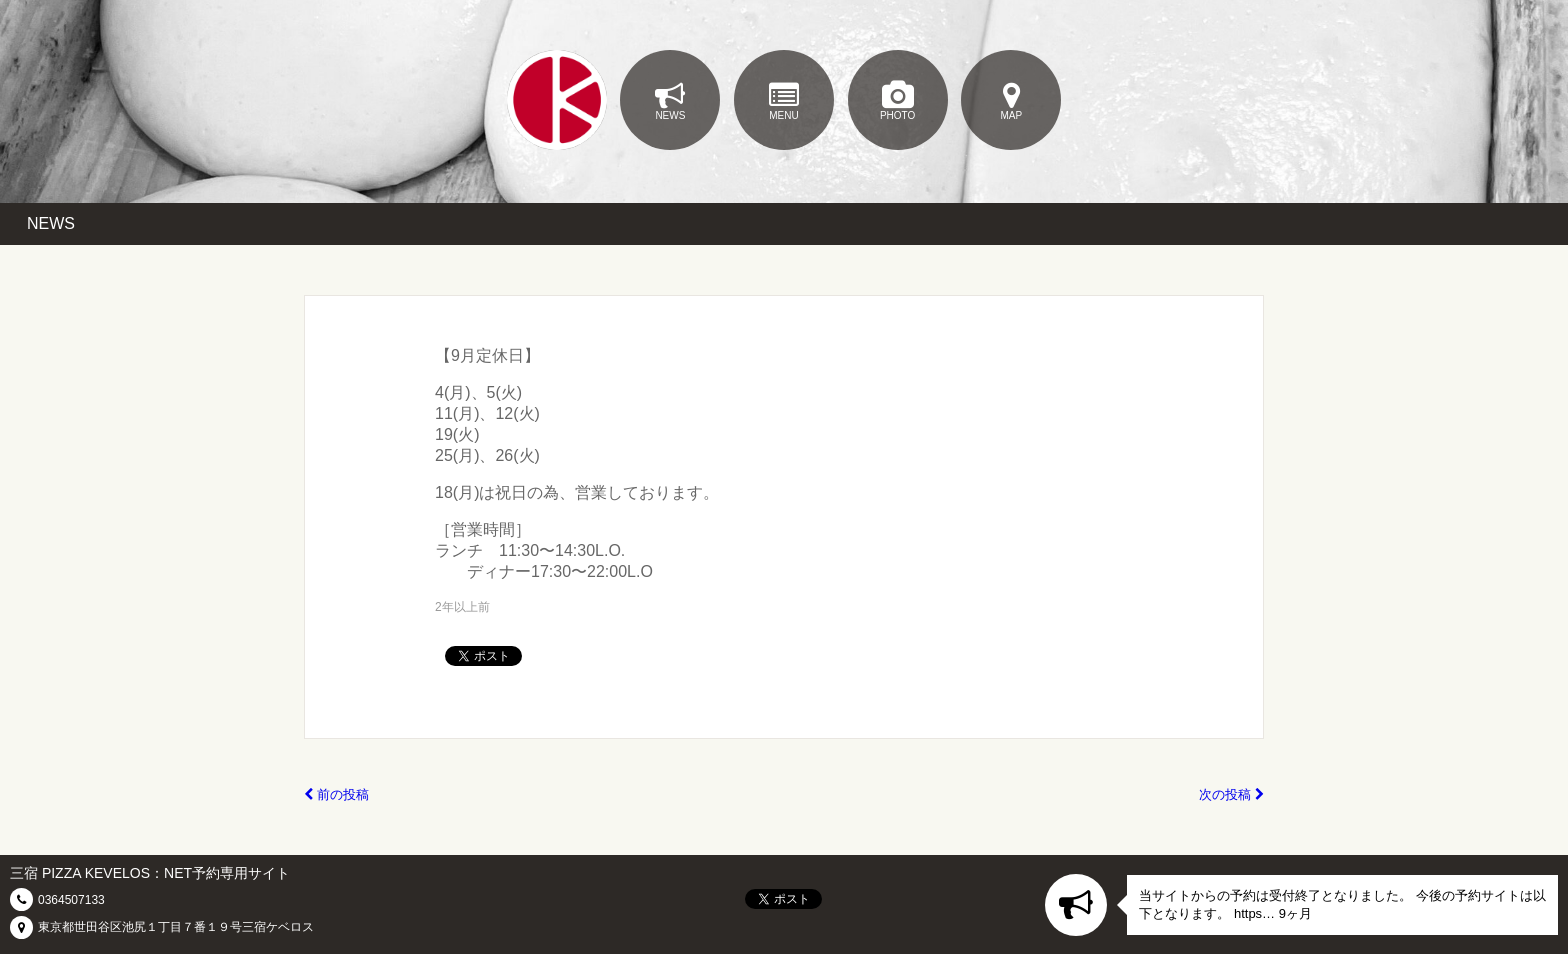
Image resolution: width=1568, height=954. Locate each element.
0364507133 (71, 900)
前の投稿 (336, 794)
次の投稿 (1231, 794)
